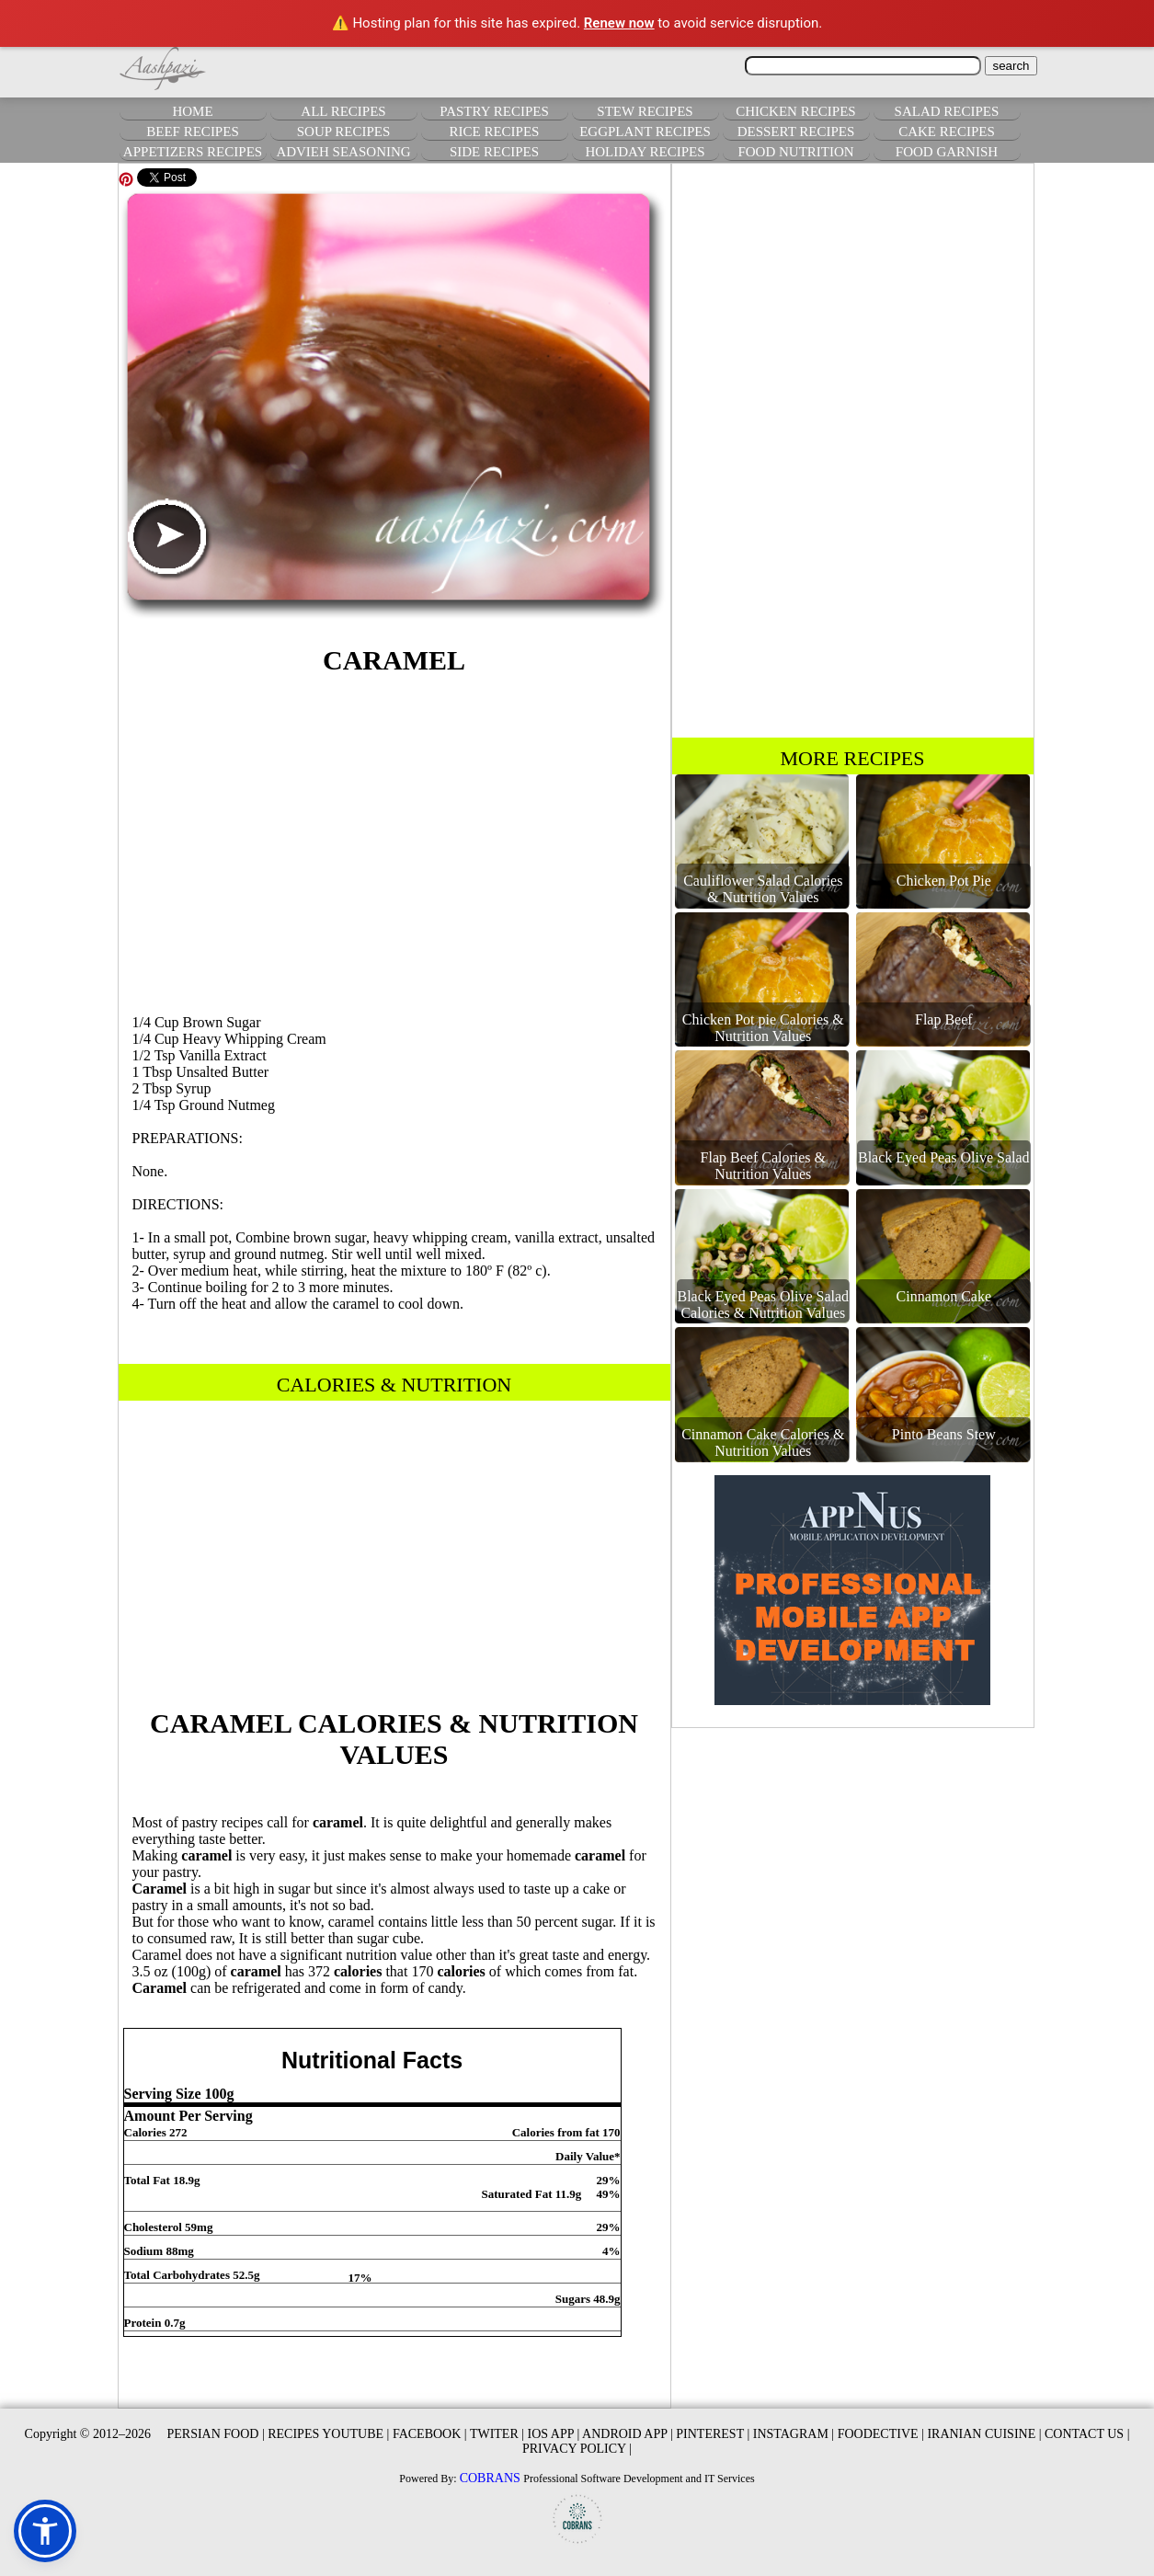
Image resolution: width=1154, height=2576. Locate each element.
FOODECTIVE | (881, 2434)
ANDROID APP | (627, 2434)
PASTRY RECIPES (494, 111)
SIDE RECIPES (494, 151)
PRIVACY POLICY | (577, 2449)
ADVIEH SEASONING (343, 151)
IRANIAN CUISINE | (984, 2434)
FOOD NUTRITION (795, 151)
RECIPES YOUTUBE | (328, 2434)
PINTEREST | (712, 2434)
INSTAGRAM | (793, 2434)
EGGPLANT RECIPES (645, 131)
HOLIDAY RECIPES (644, 151)
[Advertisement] (394, 841)
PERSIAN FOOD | (215, 2434)
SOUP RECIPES (344, 131)
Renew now (619, 23)
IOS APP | (554, 2434)
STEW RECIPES (644, 111)
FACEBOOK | (430, 2434)
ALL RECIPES (343, 111)
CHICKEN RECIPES (795, 111)
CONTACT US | (1087, 2434)
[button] (45, 2531)
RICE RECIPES (495, 131)
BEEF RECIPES (192, 131)
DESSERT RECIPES (796, 131)
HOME (192, 111)
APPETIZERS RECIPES (192, 151)
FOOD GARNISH (947, 151)
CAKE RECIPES (946, 131)
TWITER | (497, 2434)
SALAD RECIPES (947, 111)
